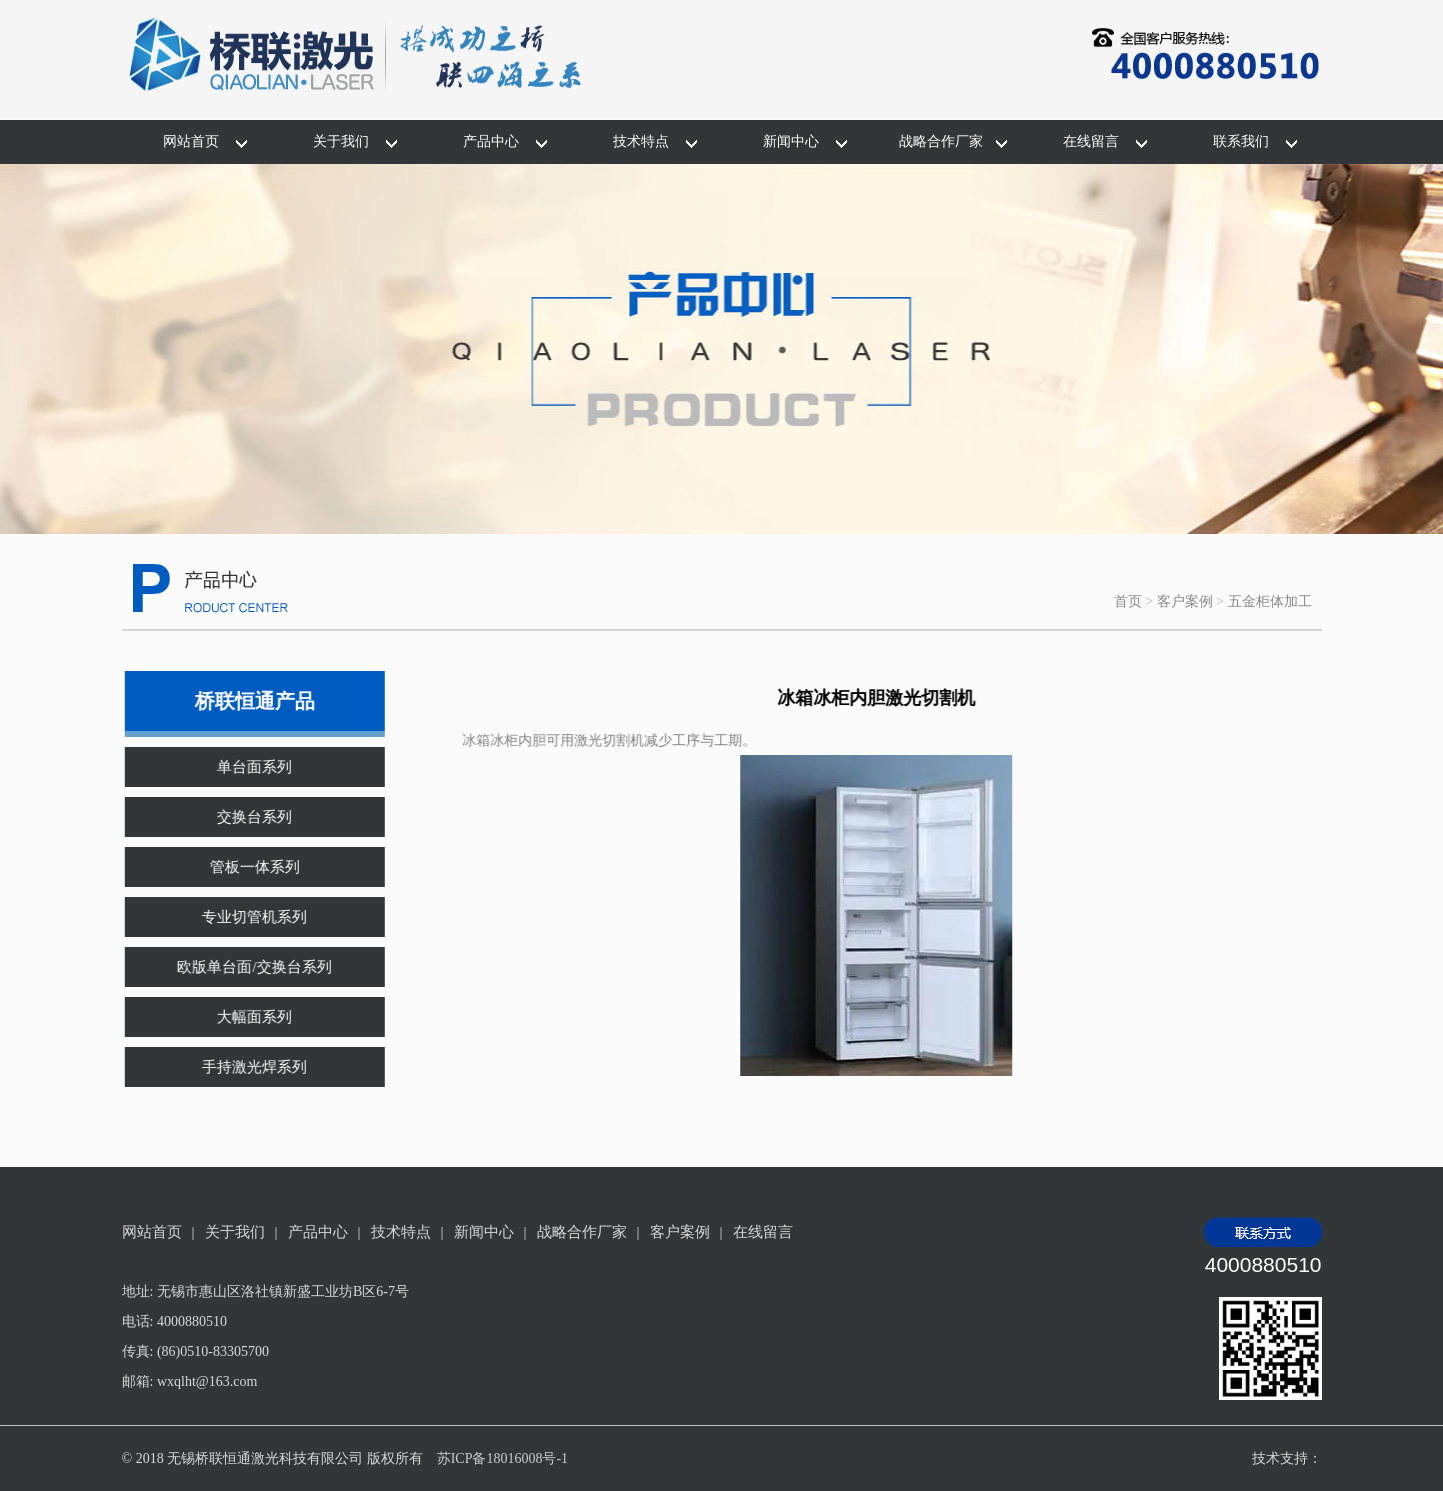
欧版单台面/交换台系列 (241, 967)
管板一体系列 (242, 867)
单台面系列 (241, 767)
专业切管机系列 (241, 917)
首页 (1128, 601)
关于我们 (341, 141)
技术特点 (641, 141)
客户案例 (1185, 601)
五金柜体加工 (1270, 601)
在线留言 (1091, 141)
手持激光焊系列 (241, 1067)
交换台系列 (241, 817)
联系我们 (1241, 141)
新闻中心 (791, 141)
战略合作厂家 (941, 141)
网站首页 (191, 141)
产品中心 (491, 141)
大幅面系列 (241, 1017)
